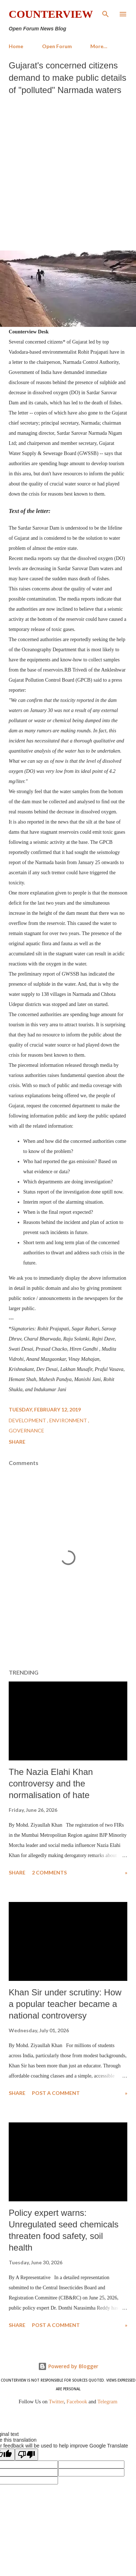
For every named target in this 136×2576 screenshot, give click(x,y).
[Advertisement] (68, 171)
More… (98, 46)
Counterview (51, 14)
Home (16, 46)
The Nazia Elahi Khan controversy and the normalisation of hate (51, 1783)
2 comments (49, 1872)
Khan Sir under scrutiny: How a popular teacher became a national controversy (65, 2003)
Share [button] (17, 1442)
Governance (26, 1430)
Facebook (76, 2401)
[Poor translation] (26, 2455)
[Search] (105, 13)
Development (28, 1420)
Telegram (108, 2401)
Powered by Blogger (68, 2366)
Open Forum (57, 46)
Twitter (56, 2401)
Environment (68, 1420)
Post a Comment (56, 2093)
